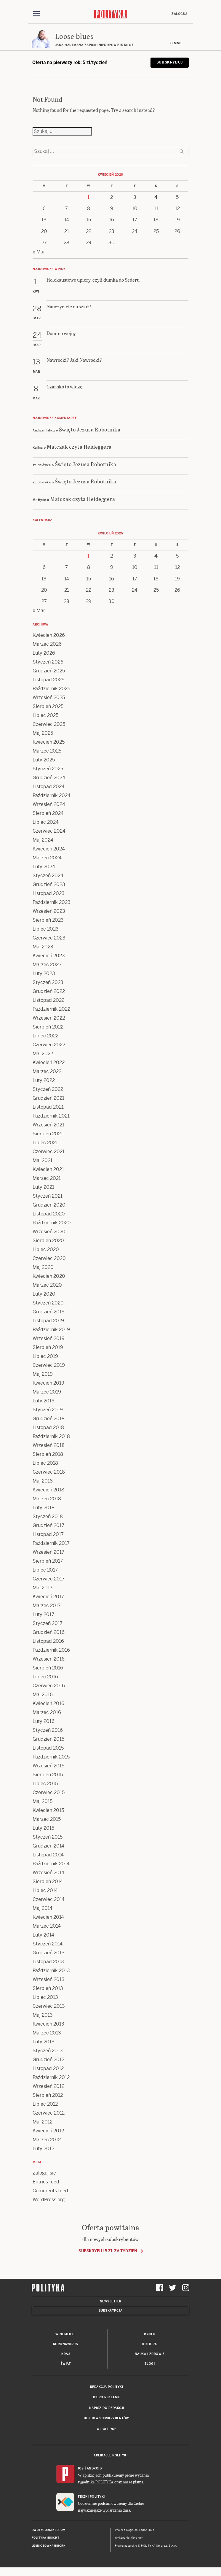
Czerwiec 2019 (49, 1365)
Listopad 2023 (49, 894)
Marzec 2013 (47, 2033)
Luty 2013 (44, 2042)
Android (94, 2469)
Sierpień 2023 (48, 920)
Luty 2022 (44, 1080)
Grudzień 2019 (49, 1312)
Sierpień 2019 (48, 1348)
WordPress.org (49, 2200)
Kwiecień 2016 (48, 1704)
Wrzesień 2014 (48, 1873)
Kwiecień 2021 (48, 1169)
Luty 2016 (44, 1721)
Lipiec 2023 (46, 929)
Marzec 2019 (47, 1392)
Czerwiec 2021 (49, 1152)
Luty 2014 (43, 1935)
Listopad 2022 (48, 1000)
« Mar (39, 252)
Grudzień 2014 (48, 1846)
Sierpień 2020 (48, 1241)
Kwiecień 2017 (48, 1597)
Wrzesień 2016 (49, 1659)
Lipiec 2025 (45, 715)
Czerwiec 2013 (49, 2006)
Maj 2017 (42, 1588)
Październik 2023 (52, 902)
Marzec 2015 (47, 1819)
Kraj (65, 2354)
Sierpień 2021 (48, 1134)
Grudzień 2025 (49, 671)
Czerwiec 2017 (49, 1579)
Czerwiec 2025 (49, 724)
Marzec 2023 (47, 965)
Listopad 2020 (49, 1214)
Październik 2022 (51, 1009)
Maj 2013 (43, 2015)
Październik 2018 (51, 1437)
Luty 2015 (43, 1828)
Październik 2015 (51, 1757)
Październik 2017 (51, 1543)
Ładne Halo (146, 2530)
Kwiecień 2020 (49, 1276)
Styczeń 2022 (48, 1089)
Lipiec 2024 (46, 822)
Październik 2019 (51, 1330)
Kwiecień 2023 (49, 956)
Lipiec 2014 (45, 1891)
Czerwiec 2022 (49, 1045)
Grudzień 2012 (48, 2060)
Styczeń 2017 (48, 1623)
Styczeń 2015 (48, 1837)
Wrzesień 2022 (49, 1018)
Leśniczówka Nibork (48, 2546)
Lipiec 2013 (45, 1997)
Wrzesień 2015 (48, 1766)
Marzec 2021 (47, 1178)
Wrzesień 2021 (48, 1125)
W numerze (65, 2335)
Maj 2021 (42, 1161)
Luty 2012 (43, 2149)
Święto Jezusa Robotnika (90, 429)
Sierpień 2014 (48, 1882)
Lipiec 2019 (45, 1356)
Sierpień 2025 (48, 707)
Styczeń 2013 (48, 2051)
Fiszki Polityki (91, 2497)
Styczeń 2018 (48, 1517)
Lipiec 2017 (45, 1570)
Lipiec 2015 (45, 1784)
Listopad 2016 (48, 1641)
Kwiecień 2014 (48, 1917)
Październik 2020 (52, 1223)
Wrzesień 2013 (49, 1980)
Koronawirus (65, 2344)
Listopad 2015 (48, 1748)
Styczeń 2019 (48, 1410)
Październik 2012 (51, 2078)
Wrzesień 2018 (49, 1445)
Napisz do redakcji (106, 2408)
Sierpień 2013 (48, 1988)
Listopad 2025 (48, 680)
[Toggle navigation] (36, 14)
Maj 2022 (43, 1054)
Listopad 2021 (48, 1107)
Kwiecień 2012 (48, 2131)
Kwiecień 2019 (48, 1383)
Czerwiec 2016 (49, 1686)
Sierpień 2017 (48, 1561)
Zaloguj (179, 14)
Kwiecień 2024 (49, 849)
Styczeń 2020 (48, 1303)
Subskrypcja (111, 2310)
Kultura (149, 2344)
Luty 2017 (43, 1615)
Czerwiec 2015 (49, 1793)
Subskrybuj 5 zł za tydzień (108, 2250)
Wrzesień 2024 (49, 804)
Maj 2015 (42, 1802)
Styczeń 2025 (48, 769)
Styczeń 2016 (48, 1730)
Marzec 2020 (47, 1285)
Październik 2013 (51, 1971)
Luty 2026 (44, 653)
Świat (65, 2364)
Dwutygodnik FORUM (48, 2530)
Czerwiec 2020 (49, 1259)
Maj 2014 (42, 1908)
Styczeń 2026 (48, 662)
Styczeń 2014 (48, 1944)
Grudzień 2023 (49, 885)
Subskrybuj (169, 62)
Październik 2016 (51, 1650)
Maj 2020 (43, 1267)
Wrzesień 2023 (49, 911)
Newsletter (110, 2302)
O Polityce (106, 2429)
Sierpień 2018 (48, 1454)
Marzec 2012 (47, 2140)
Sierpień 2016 (48, 1668)
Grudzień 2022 (49, 991)
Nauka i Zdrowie (150, 2354)
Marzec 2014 (47, 1926)
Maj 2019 (43, 1374)
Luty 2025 (44, 760)
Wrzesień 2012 (48, 2086)
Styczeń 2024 (48, 876)
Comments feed (50, 2191)
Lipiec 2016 (45, 1677)
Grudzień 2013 (49, 1953)
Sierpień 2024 (48, 813)
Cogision (132, 2530)
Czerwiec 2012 (49, 2113)
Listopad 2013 (48, 1962)
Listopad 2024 (49, 787)
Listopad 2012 (48, 2069)
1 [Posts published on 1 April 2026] (88, 197)
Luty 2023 (44, 974)
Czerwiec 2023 (49, 938)
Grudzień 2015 (48, 1739)
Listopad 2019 (48, 1321)
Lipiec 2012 (45, 2104)
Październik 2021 (51, 1116)
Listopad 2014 (48, 1855)
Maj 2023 (43, 947)
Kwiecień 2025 (49, 742)
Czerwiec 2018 (49, 1472)
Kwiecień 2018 (48, 1490)
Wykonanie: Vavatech (129, 2538)
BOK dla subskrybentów (106, 2419)
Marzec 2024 (47, 858)
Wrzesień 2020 (49, 1232)
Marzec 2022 (47, 1072)
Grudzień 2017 (48, 1526)
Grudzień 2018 (49, 1419)
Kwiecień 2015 (48, 1810)
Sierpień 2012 (48, 2095)
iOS (81, 2469)
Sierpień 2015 (48, 1775)
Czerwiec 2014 (49, 1899)
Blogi (150, 2364)
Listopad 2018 (48, 1428)
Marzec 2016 (47, 1713)
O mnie (176, 43)
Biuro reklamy (106, 2397)
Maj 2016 (43, 1695)
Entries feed (46, 2182)
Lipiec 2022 (45, 1036)
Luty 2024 (44, 867)
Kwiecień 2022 (49, 1063)
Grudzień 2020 (49, 1205)
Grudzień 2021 (48, 1098)
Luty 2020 (44, 1294)
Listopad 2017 (48, 1534)
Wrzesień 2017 (48, 1552)
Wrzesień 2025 (49, 698)
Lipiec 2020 (46, 1250)
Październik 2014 (51, 1864)
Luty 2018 (44, 1508)
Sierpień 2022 (48, 1027)
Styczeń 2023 (48, 983)
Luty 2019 (44, 1401)
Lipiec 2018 (45, 1463)
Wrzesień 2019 (49, 1339)
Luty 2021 (43, 1187)
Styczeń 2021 (48, 1196)
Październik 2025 (51, 689)
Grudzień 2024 (49, 778)
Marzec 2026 (47, 644)
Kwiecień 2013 (48, 2024)
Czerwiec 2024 (49, 831)
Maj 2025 (43, 733)
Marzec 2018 (47, 1499)
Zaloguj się (44, 2173)
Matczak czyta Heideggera (79, 446)
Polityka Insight (45, 2538)
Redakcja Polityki (106, 2387)
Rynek (149, 2335)
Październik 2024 (52, 796)
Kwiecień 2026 (49, 635)
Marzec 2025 (47, 751)
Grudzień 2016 (49, 1632)
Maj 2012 (42, 2122)
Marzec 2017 (47, 1606)
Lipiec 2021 (45, 1143)
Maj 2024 (43, 840)
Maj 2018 (43, 1481)
